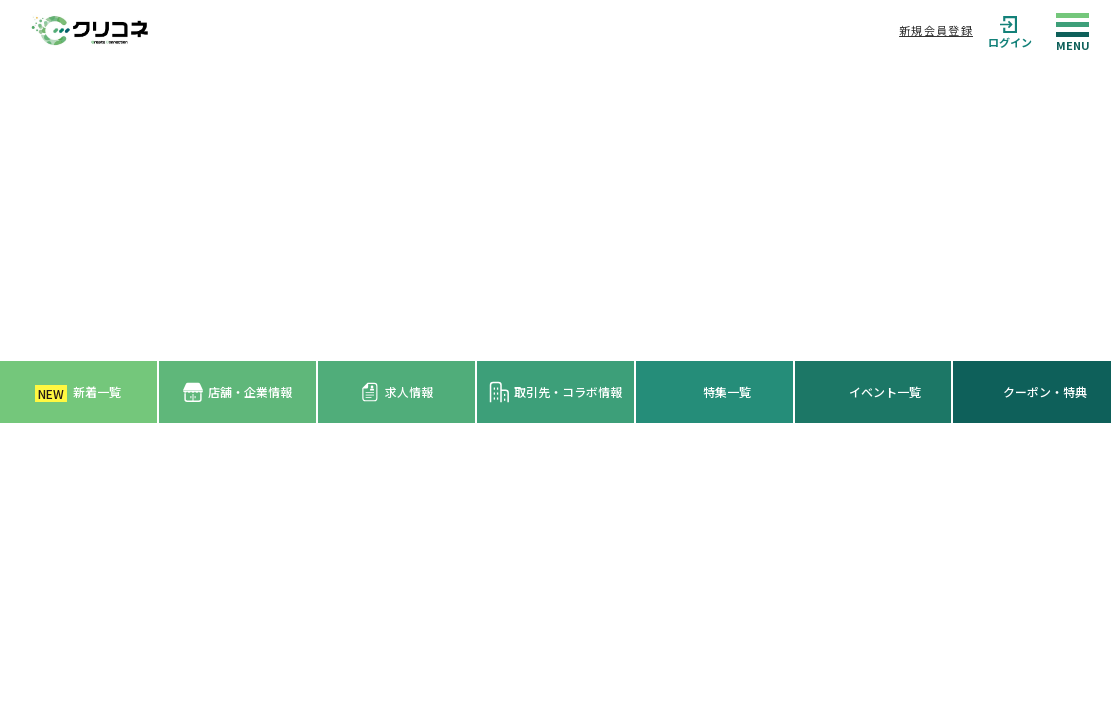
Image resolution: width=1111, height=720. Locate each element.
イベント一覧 (885, 391)
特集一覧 (727, 391)
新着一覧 (78, 392)
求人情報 (396, 392)
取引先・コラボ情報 (555, 392)
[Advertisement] (555, 211)
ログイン (1010, 30)
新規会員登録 (936, 30)
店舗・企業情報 (237, 392)
